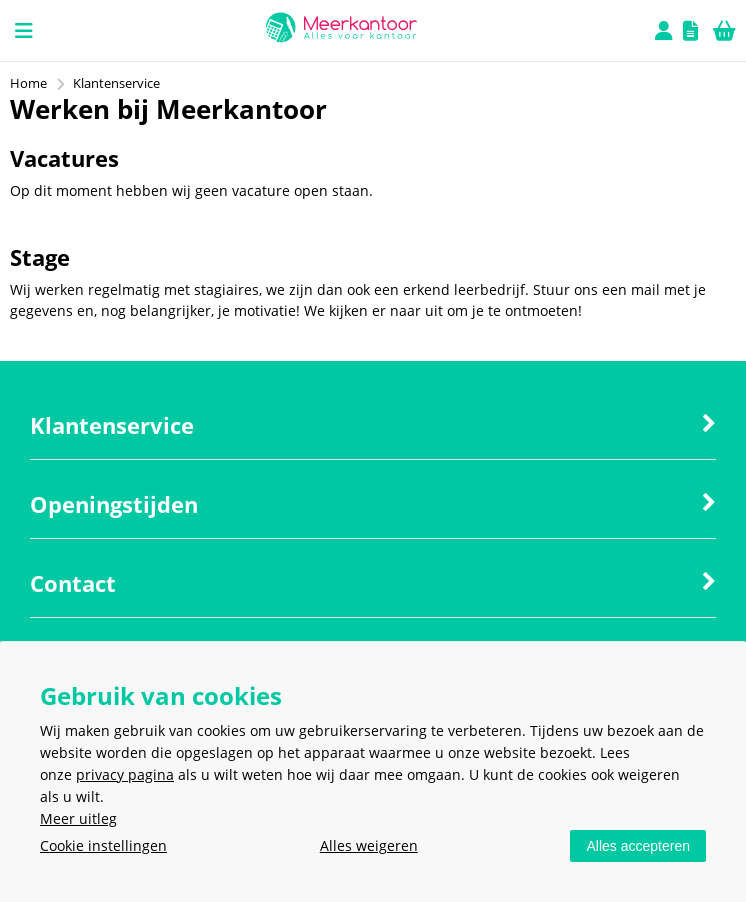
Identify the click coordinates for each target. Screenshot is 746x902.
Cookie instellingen (103, 845)
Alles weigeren (369, 845)
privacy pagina (125, 774)
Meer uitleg (78, 818)
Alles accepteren (638, 846)
